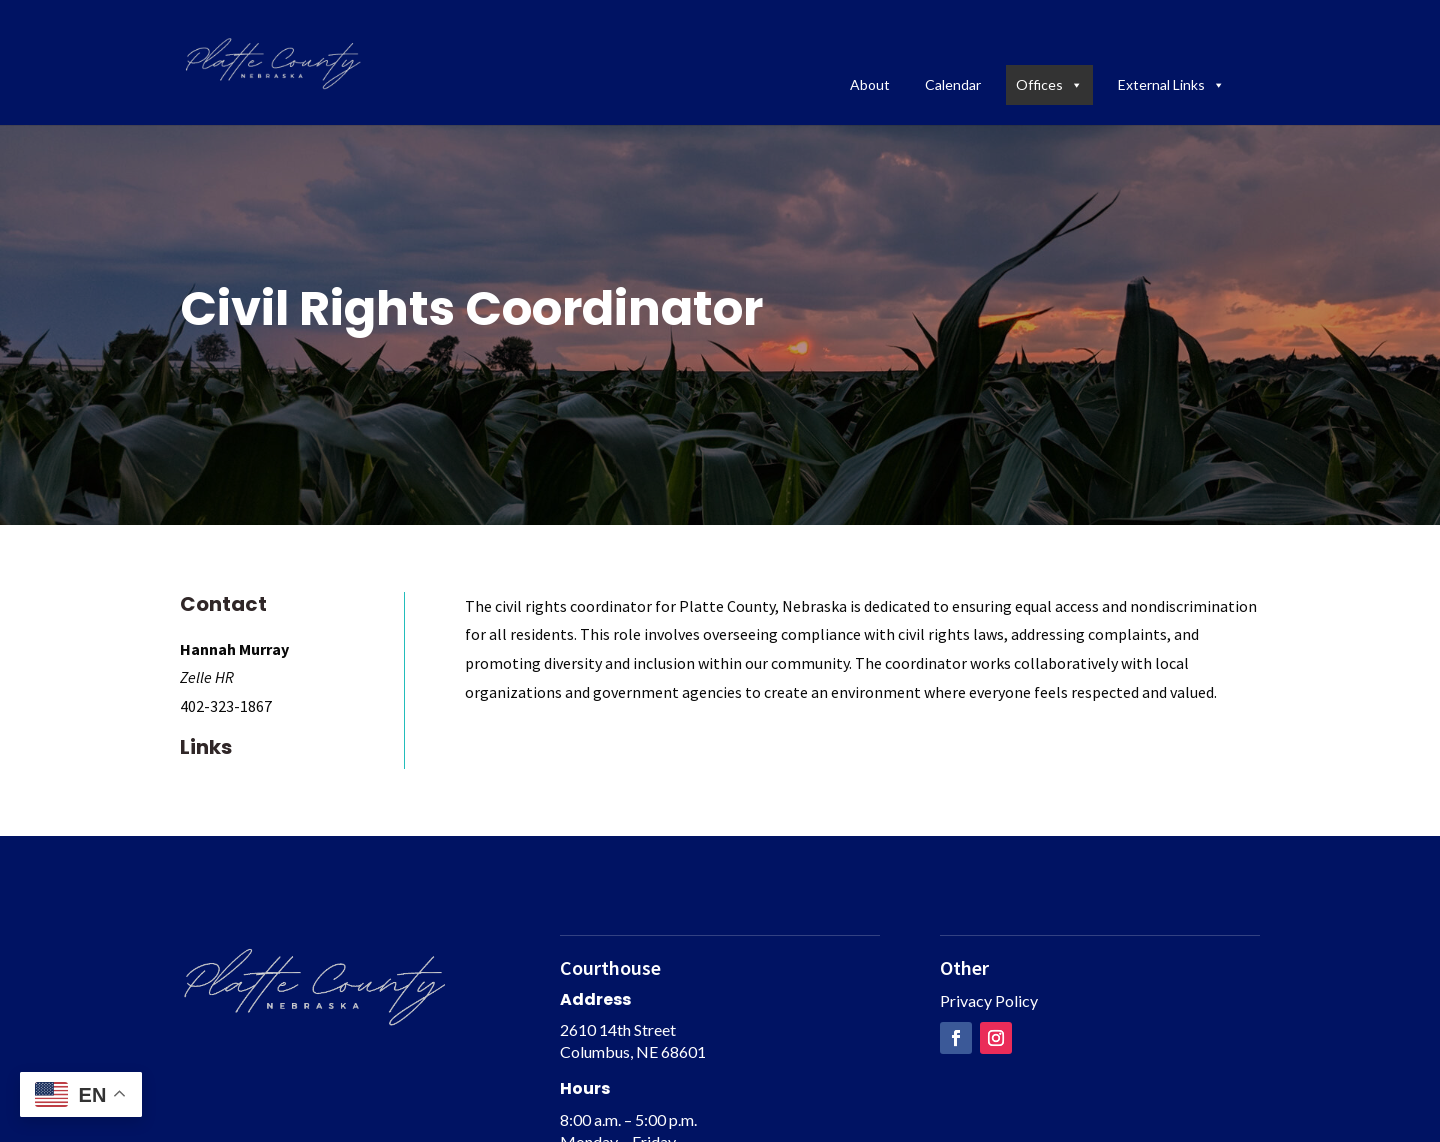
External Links (1171, 85)
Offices (1049, 85)
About (870, 84)
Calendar (953, 84)
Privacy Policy (989, 1000)
